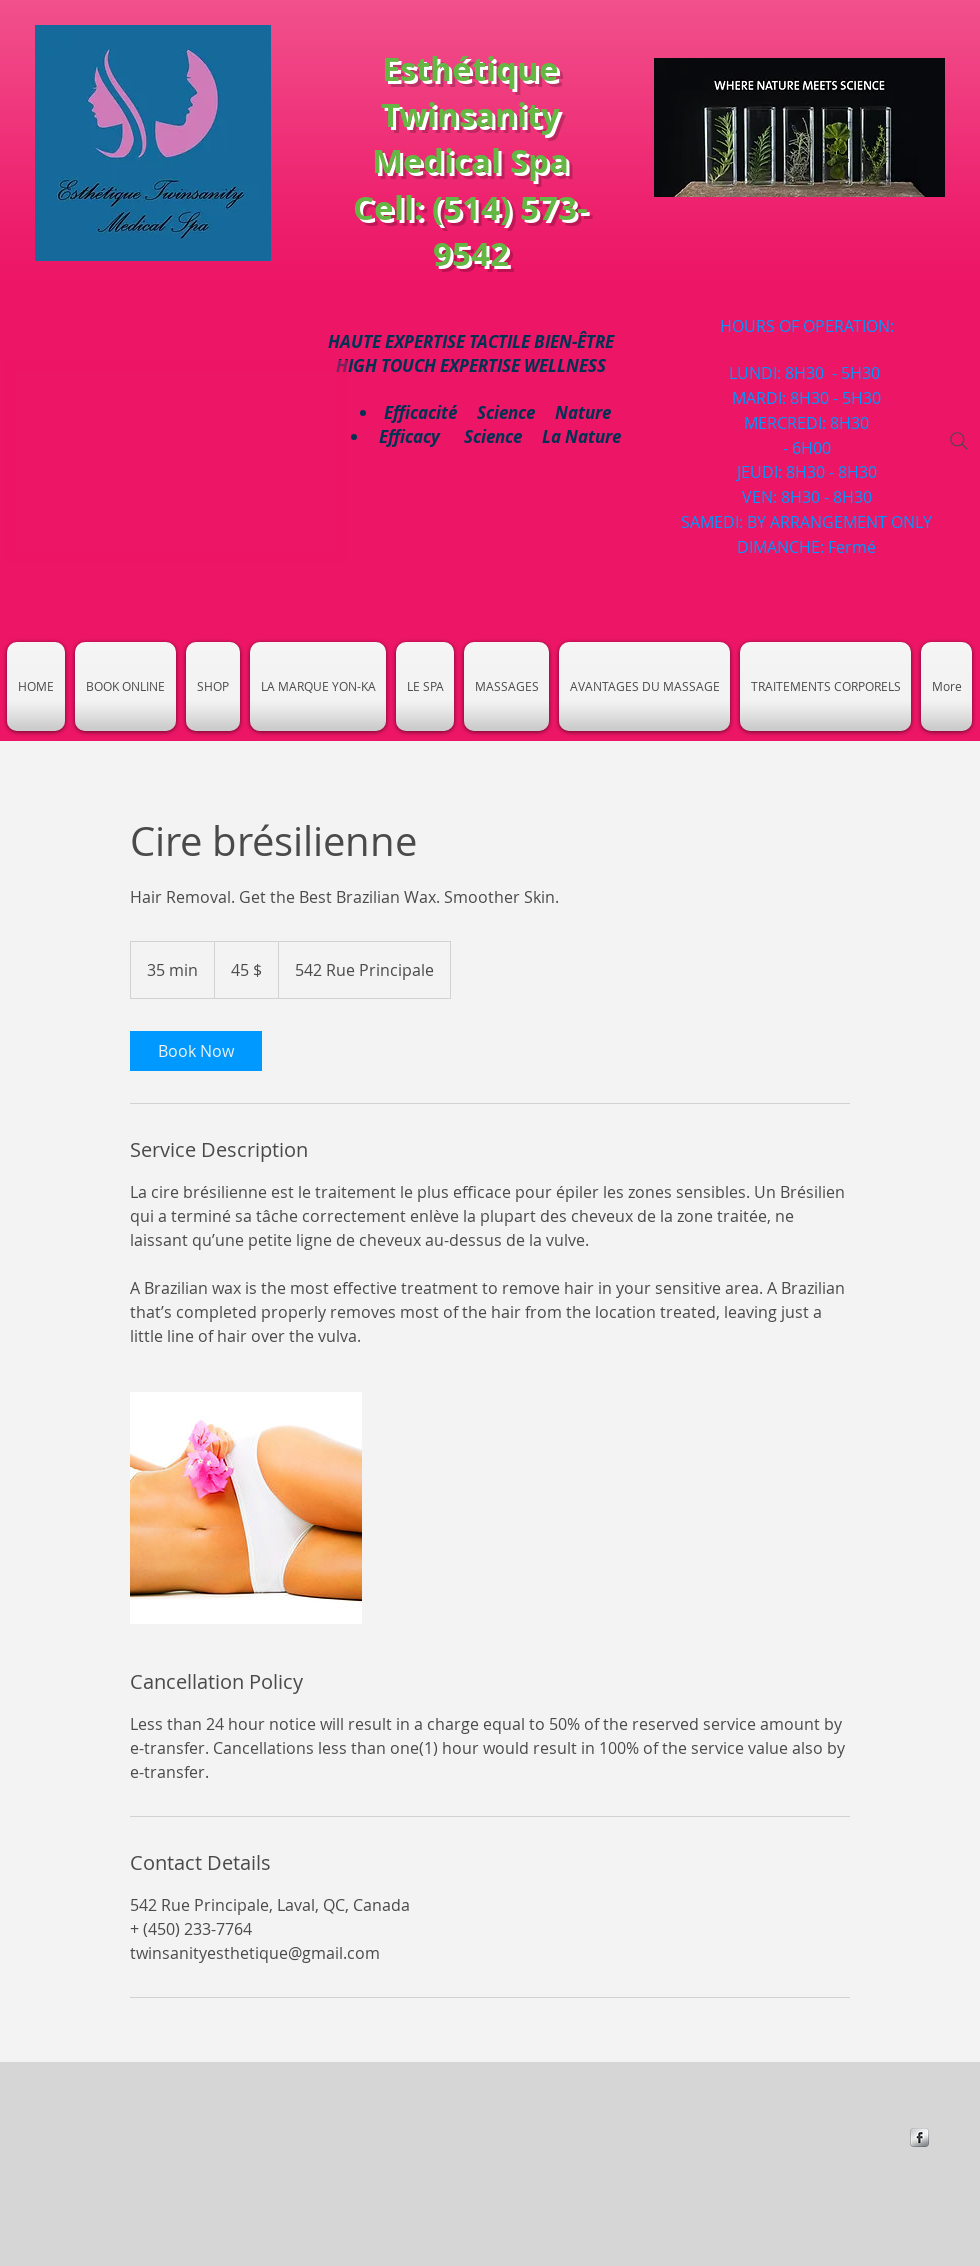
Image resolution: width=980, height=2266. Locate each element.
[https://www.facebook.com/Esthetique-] (919, 2137)
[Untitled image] (246, 1508)
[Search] (959, 441)
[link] (196, 1051)
